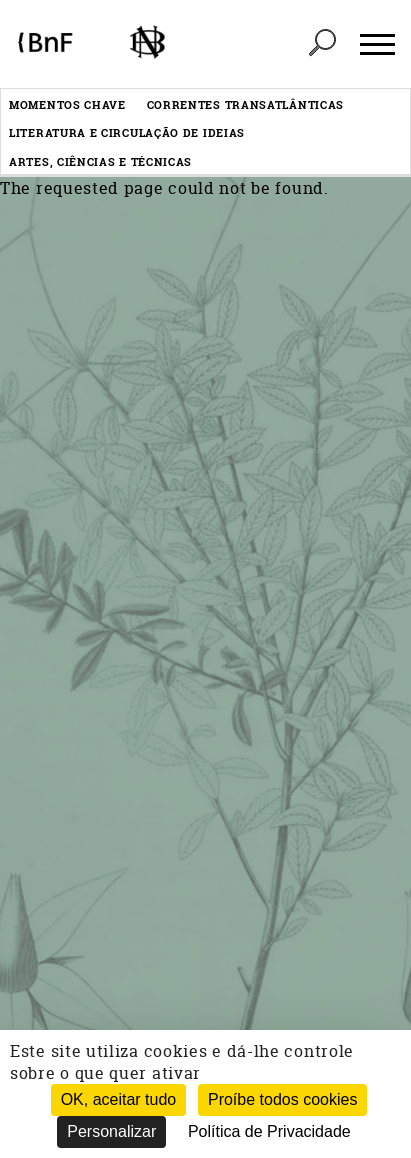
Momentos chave (67, 104)
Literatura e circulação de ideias (127, 132)
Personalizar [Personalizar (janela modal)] (111, 1131)
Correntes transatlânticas (246, 104)
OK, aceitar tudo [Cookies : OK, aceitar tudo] (119, 1099)
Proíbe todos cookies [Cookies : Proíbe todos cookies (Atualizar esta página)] (282, 1099)
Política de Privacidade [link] (269, 1131)
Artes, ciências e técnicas (100, 161)
